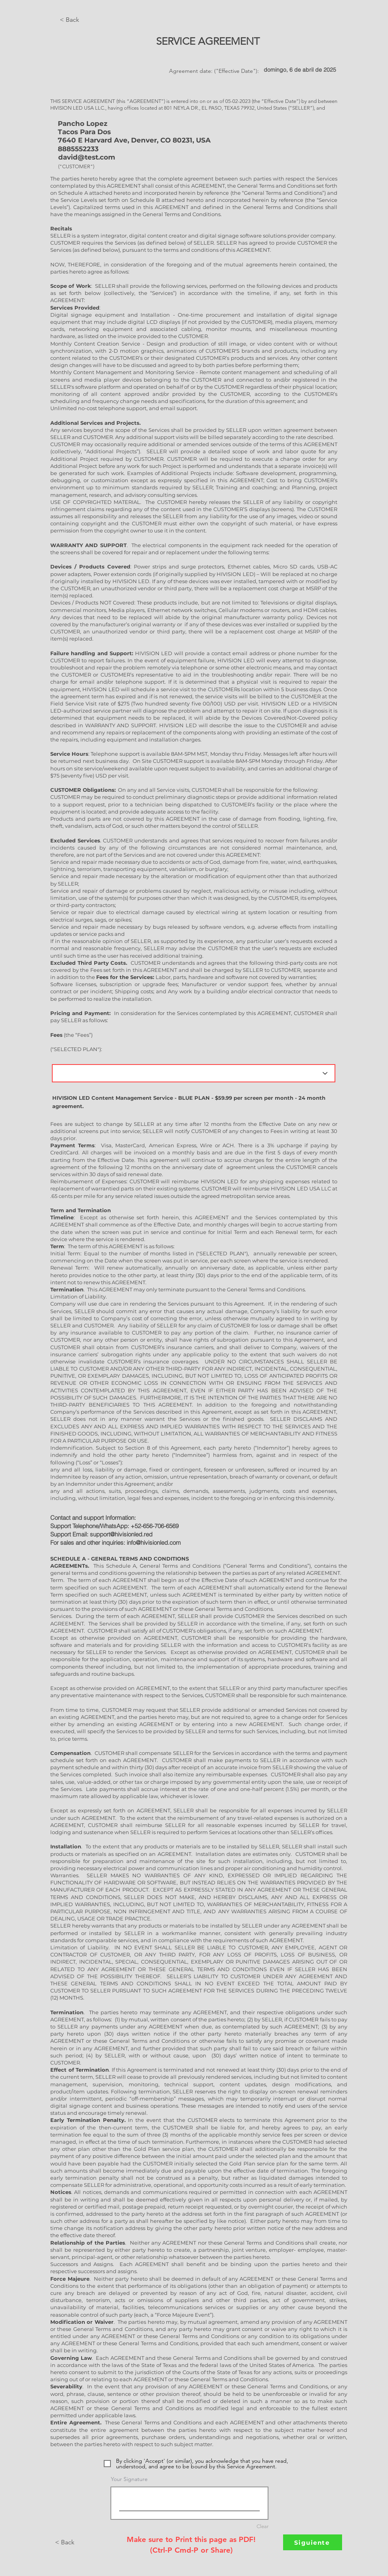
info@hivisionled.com (154, 1542)
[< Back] (86, 20)
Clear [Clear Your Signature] (262, 2526)
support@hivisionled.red (121, 1534)
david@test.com (86, 157)
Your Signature (129, 2479)
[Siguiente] (312, 2542)
